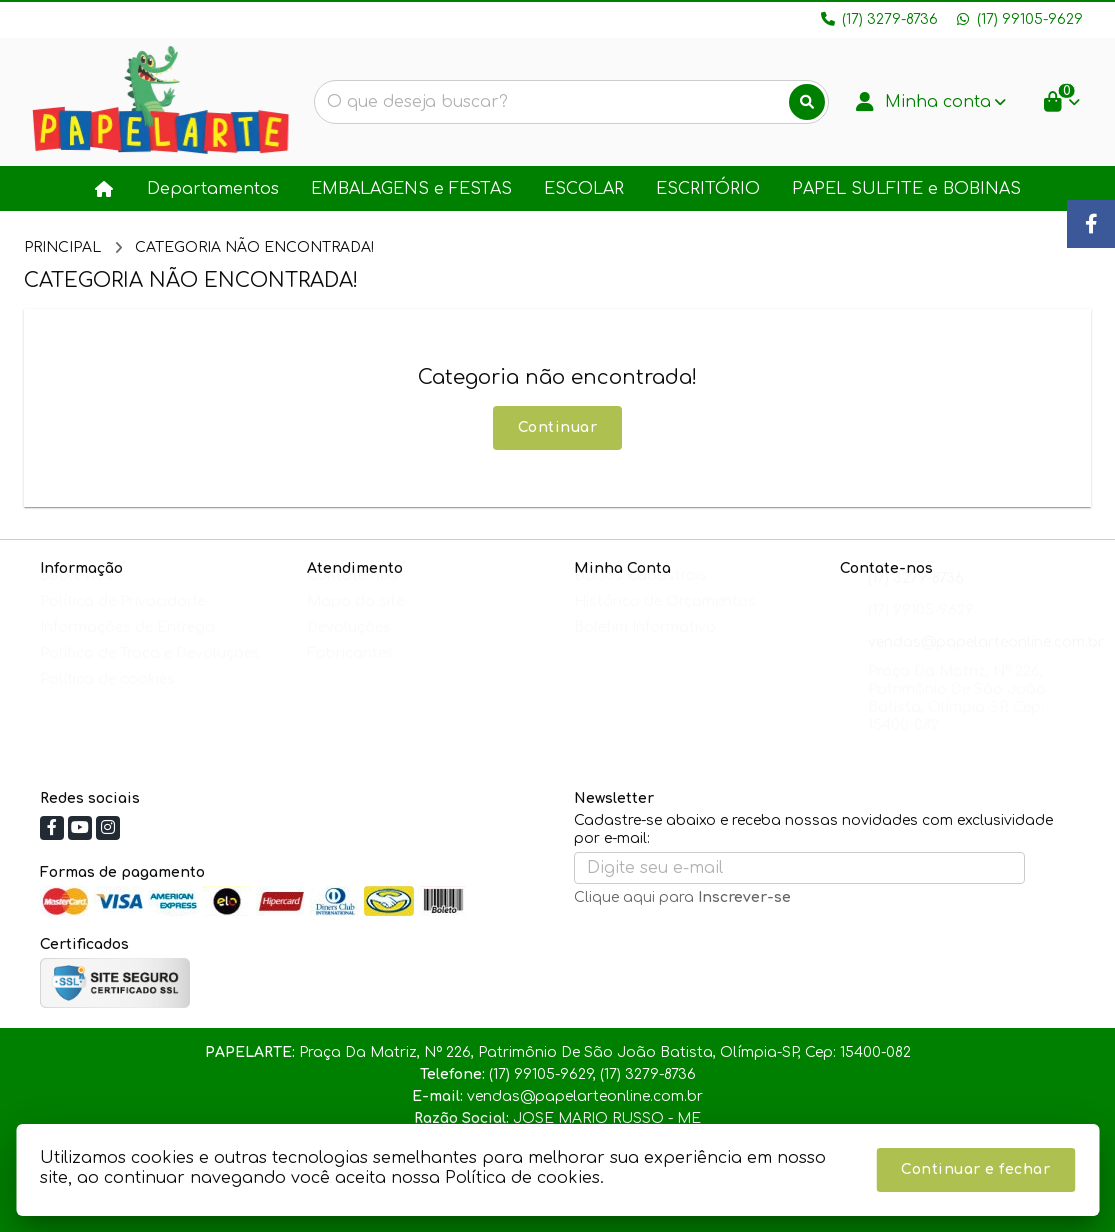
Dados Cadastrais (640, 594)
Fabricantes (350, 672)
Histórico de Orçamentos (665, 620)
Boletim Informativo (645, 646)
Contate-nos (352, 594)
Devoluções (349, 646)
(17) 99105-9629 (921, 629)
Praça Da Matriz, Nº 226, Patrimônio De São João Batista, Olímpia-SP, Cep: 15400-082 (957, 717)
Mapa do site (355, 620)
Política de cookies (107, 698)
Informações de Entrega (127, 646)
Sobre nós (76, 594)
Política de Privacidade (122, 620)
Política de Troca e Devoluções (150, 672)
